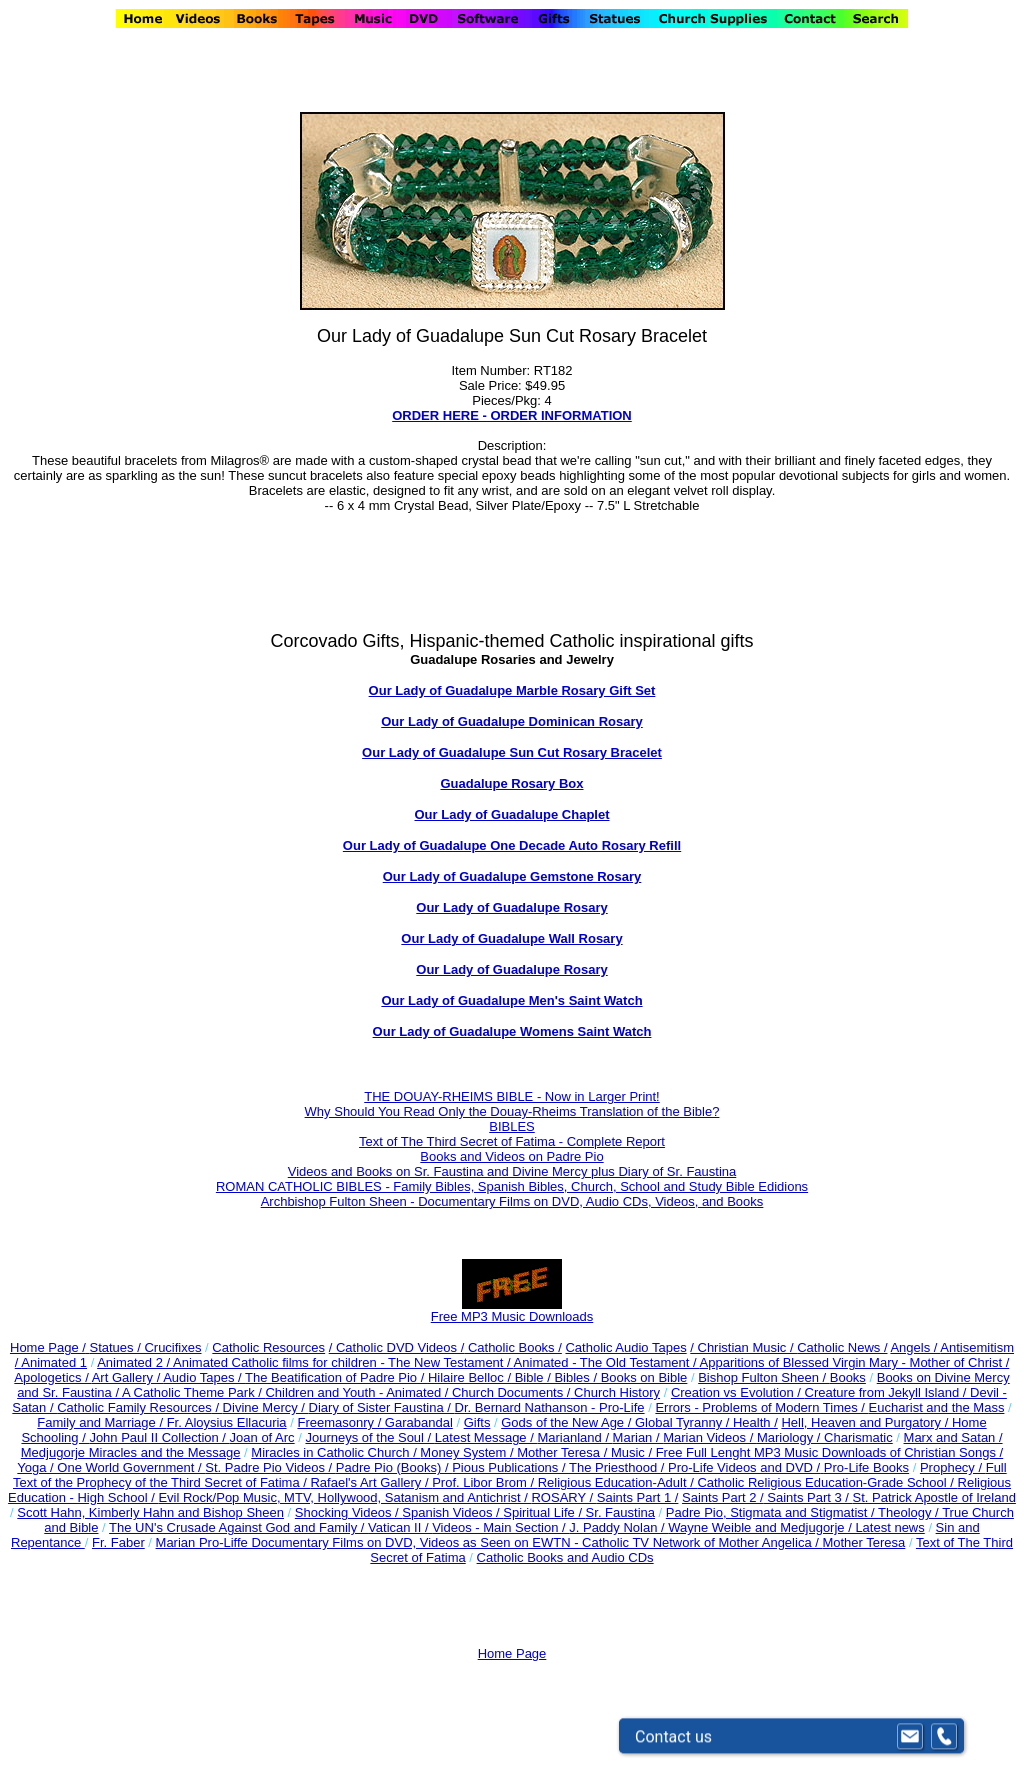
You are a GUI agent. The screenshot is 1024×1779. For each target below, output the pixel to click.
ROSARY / (563, 1497)
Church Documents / (511, 1392)
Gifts (477, 1422)
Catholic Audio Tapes (625, 1347)
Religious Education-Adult (612, 1482)
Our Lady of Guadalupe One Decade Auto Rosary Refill (512, 845)
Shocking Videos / (348, 1512)
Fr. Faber (118, 1542)
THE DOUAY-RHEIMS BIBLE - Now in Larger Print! (511, 1096)
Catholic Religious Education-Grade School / (827, 1482)
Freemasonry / (340, 1422)
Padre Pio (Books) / (394, 1467)
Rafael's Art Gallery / (371, 1482)
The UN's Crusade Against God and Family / (238, 1527)
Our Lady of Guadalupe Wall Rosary (511, 938)
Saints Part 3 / (808, 1497)
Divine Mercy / (266, 1407)
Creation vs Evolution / (738, 1392)
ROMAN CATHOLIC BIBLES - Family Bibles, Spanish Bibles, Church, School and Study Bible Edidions (512, 1186)
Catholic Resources (268, 1347)
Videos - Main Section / (500, 1527)
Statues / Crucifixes (146, 1347)
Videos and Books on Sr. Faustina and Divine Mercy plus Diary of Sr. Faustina (512, 1171)
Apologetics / (52, 1377)
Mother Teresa (863, 1542)
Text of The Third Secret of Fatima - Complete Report (512, 1141)
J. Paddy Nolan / (618, 1527)
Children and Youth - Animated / (358, 1392)
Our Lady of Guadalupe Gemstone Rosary (512, 876)
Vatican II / (400, 1527)
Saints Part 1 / (638, 1497)
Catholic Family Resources (134, 1407)
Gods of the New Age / (568, 1422)
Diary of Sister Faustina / (382, 1407)
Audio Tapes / (204, 1377)
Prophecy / (953, 1467)
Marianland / (574, 1437)
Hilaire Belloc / (469, 1377)
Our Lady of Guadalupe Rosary (511, 907)
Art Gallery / (128, 1377)
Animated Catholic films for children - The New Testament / (343, 1362)
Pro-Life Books (866, 1467)
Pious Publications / (510, 1467)
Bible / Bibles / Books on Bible (599, 1377)
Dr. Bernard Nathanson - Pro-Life (550, 1407)
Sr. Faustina (620, 1512)
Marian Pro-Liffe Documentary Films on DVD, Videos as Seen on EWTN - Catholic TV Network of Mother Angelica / (489, 1542)
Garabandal (419, 1422)
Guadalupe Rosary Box (511, 783)
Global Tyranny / (684, 1422)
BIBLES (512, 1126)
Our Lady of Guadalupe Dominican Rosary (512, 721)
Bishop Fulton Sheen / (764, 1377)
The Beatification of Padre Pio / (336, 1377)
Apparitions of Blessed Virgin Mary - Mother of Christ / (855, 1362)
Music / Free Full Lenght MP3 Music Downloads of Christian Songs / (807, 1452)
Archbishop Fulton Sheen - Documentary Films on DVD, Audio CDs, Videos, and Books (512, 1201)
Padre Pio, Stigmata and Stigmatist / (772, 1512)
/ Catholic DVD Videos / (397, 1347)
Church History (615, 1392)
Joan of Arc (262, 1437)
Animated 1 (54, 1362)
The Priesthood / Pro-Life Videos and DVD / (694, 1467)
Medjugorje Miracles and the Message (131, 1452)
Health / (755, 1422)
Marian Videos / (710, 1437)
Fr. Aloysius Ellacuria (227, 1422)
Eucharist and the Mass (937, 1407)
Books (848, 1377)
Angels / (915, 1347)
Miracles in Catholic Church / (335, 1452)
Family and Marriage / (101, 1422)
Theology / (910, 1512)
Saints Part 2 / (723, 1497)
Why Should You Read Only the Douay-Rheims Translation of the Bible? (512, 1111)
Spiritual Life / (544, 1512)
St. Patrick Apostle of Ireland (934, 1497)
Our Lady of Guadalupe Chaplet (511, 814)
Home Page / (48, 1347)
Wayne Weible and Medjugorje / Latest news (796, 1527)
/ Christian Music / (743, 1347)
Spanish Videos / (452, 1512)
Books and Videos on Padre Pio (511, 1156)
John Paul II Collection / (159, 1437)
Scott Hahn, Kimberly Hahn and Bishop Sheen (150, 1512)
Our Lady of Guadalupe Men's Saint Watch (511, 1000)
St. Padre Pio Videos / (270, 1467)
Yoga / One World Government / (111, 1467)
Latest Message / (486, 1437)
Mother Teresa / (564, 1452)
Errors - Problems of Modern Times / (761, 1407)
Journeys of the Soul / (369, 1437)
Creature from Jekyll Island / (887, 1392)
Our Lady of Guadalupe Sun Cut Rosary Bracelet (512, 752)
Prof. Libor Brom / (484, 1482)
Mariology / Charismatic (825, 1437)
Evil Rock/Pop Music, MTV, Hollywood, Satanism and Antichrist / (344, 1497)
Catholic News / (842, 1347)
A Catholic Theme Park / (194, 1392)
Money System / (468, 1452)
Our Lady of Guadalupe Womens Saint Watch (512, 1031)
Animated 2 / (135, 1362)
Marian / (638, 1437)
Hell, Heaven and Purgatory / (866, 1422)
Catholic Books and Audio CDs (565, 1557)
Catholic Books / (513, 1347)
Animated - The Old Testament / (607, 1362)
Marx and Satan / (953, 1437)
